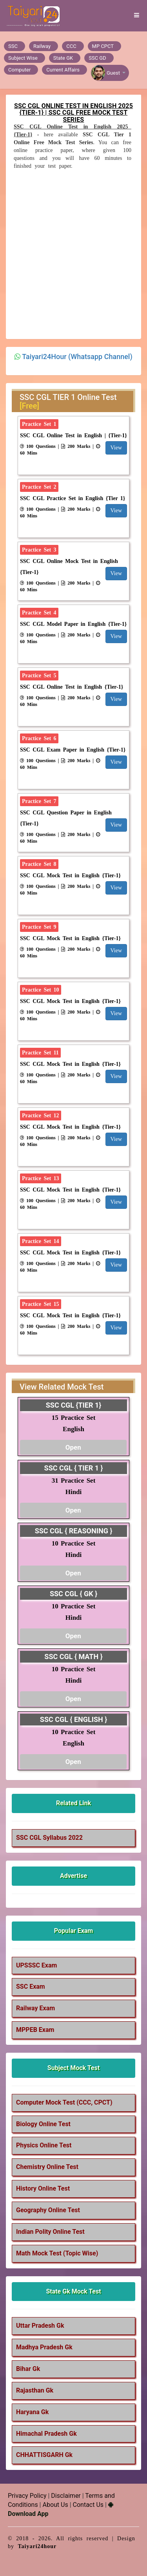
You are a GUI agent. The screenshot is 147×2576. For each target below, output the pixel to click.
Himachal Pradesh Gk (46, 2433)
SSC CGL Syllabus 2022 (49, 1837)
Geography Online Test (48, 2210)
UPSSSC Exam (36, 1965)
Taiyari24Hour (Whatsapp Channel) (77, 356)
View (116, 448)
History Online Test (43, 2188)
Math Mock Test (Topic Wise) (57, 2253)
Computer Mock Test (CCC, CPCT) (64, 2102)
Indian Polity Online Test (50, 2231)
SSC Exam (30, 1986)
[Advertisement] (73, 252)
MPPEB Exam (35, 2029)
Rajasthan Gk (34, 2390)
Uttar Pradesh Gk (40, 2325)
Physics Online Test (43, 2145)
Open (73, 1447)
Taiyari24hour (37, 2546)
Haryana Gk (32, 2412)
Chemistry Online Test (47, 2167)
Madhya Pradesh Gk (44, 2347)
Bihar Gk (28, 2368)
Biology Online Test (43, 2124)
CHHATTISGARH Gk (44, 2455)
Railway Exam (35, 2008)
